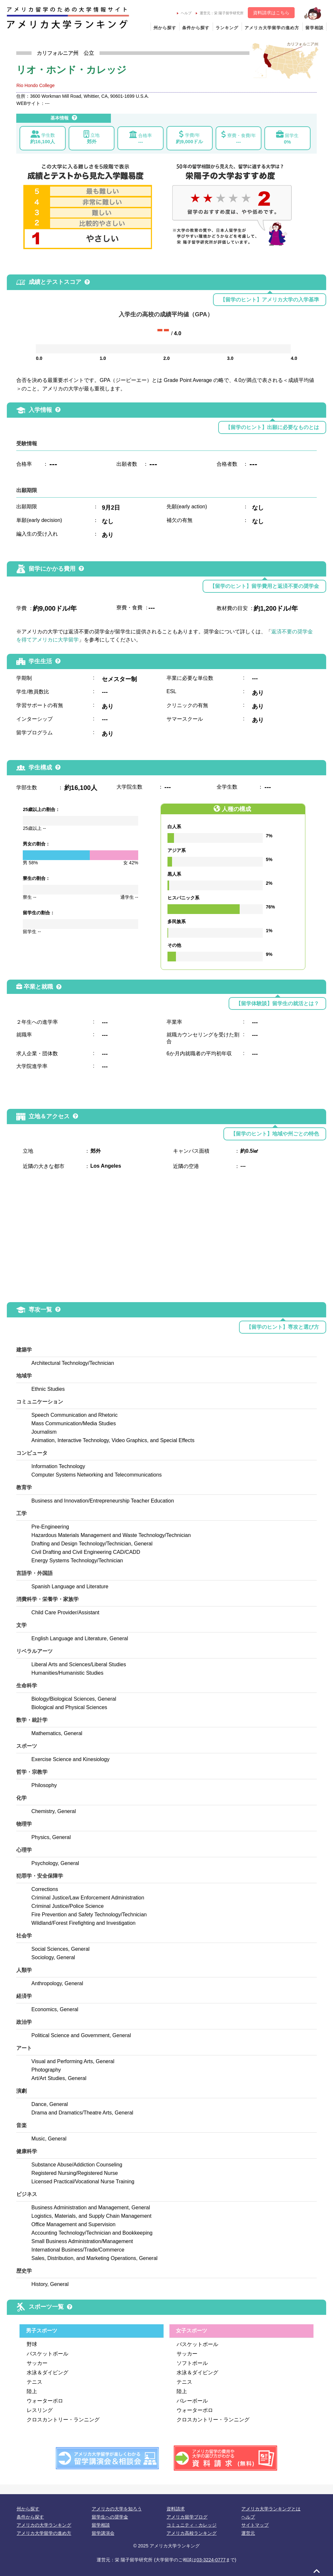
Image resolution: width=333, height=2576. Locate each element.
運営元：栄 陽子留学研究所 (220, 13)
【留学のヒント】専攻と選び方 (282, 1327)
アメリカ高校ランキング (191, 2533)
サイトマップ (255, 2525)
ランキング (227, 27)
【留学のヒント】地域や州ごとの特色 (275, 1133)
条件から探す (195, 27)
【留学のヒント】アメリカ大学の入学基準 (269, 299)
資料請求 (175, 2508)
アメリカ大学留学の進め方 (272, 27)
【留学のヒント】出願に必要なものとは (272, 427)
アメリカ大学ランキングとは (270, 2508)
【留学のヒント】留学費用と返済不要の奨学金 (264, 586)
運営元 (248, 2533)
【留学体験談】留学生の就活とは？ (277, 1003)
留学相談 (314, 27)
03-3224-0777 (211, 2559)
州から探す (164, 27)
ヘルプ (184, 13)
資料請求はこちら (271, 12)
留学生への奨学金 (110, 2516)
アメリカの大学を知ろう (117, 2508)
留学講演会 (103, 2533)
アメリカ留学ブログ (186, 2516)
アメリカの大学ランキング (44, 2525)
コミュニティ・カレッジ (191, 2525)
